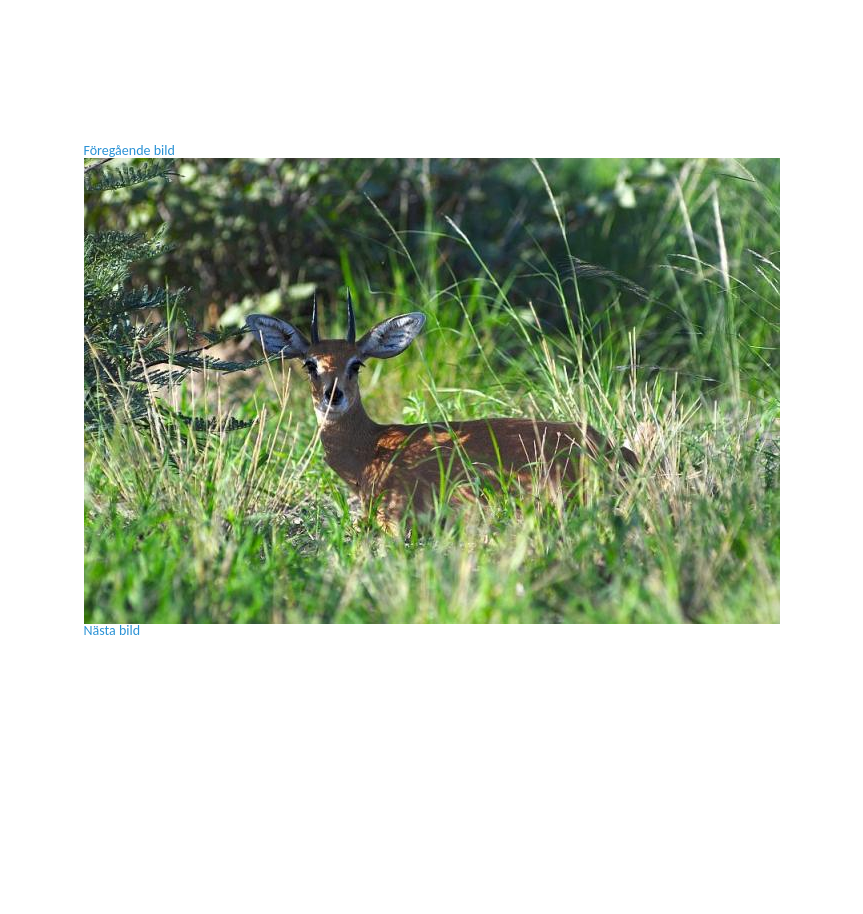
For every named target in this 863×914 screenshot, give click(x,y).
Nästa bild (112, 630)
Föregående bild (129, 150)
